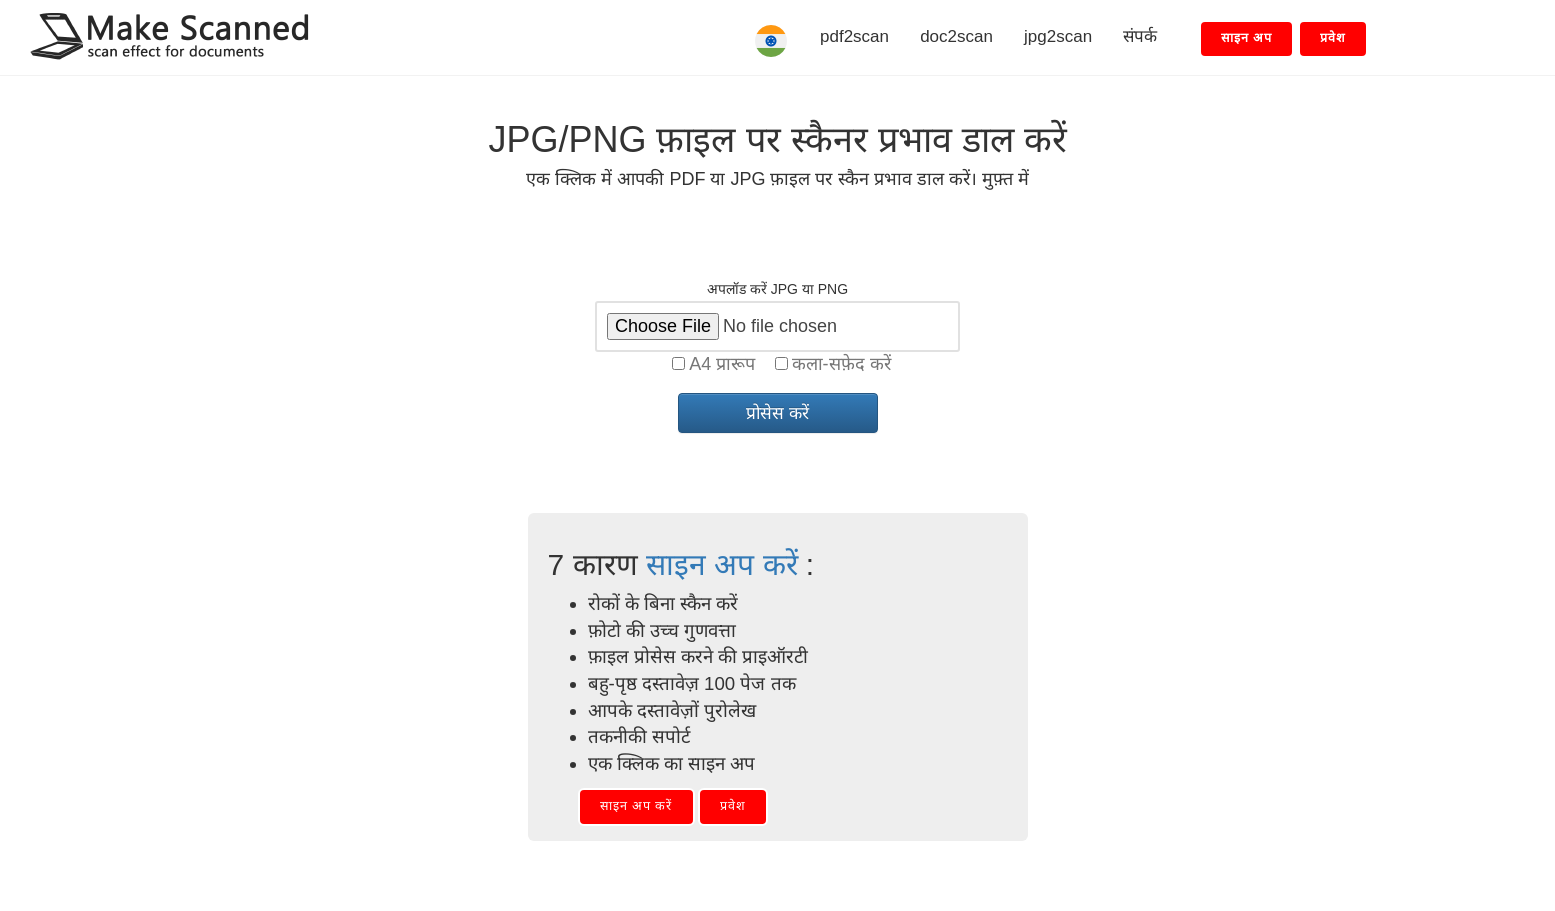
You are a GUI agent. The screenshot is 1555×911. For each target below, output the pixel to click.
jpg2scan (1058, 36)
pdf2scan (854, 36)
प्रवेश (733, 806)
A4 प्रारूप (722, 364)
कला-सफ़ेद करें (841, 364)
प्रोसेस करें (777, 413)
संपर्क (1140, 36)
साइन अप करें (722, 564)
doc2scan (956, 36)
